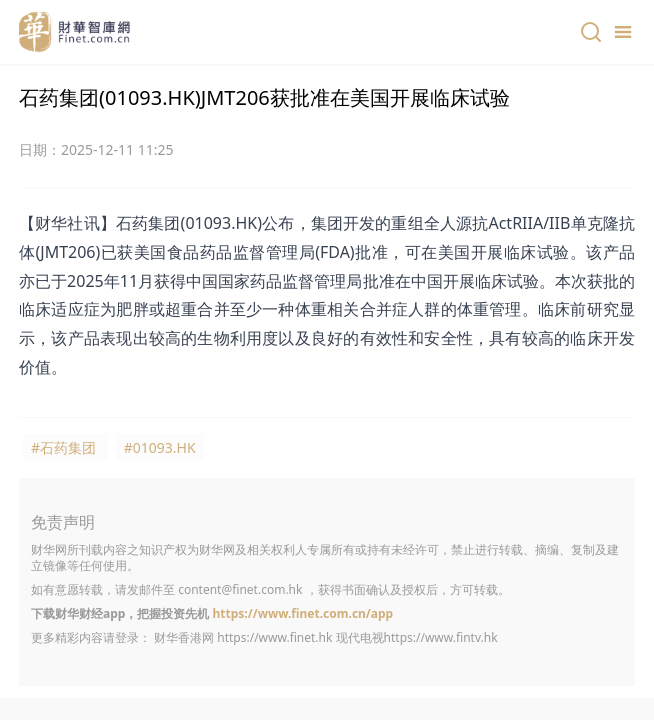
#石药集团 (63, 447)
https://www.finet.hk (274, 637)
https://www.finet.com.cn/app (302, 613)
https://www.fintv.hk (441, 637)
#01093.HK (160, 447)
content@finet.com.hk (240, 589)
